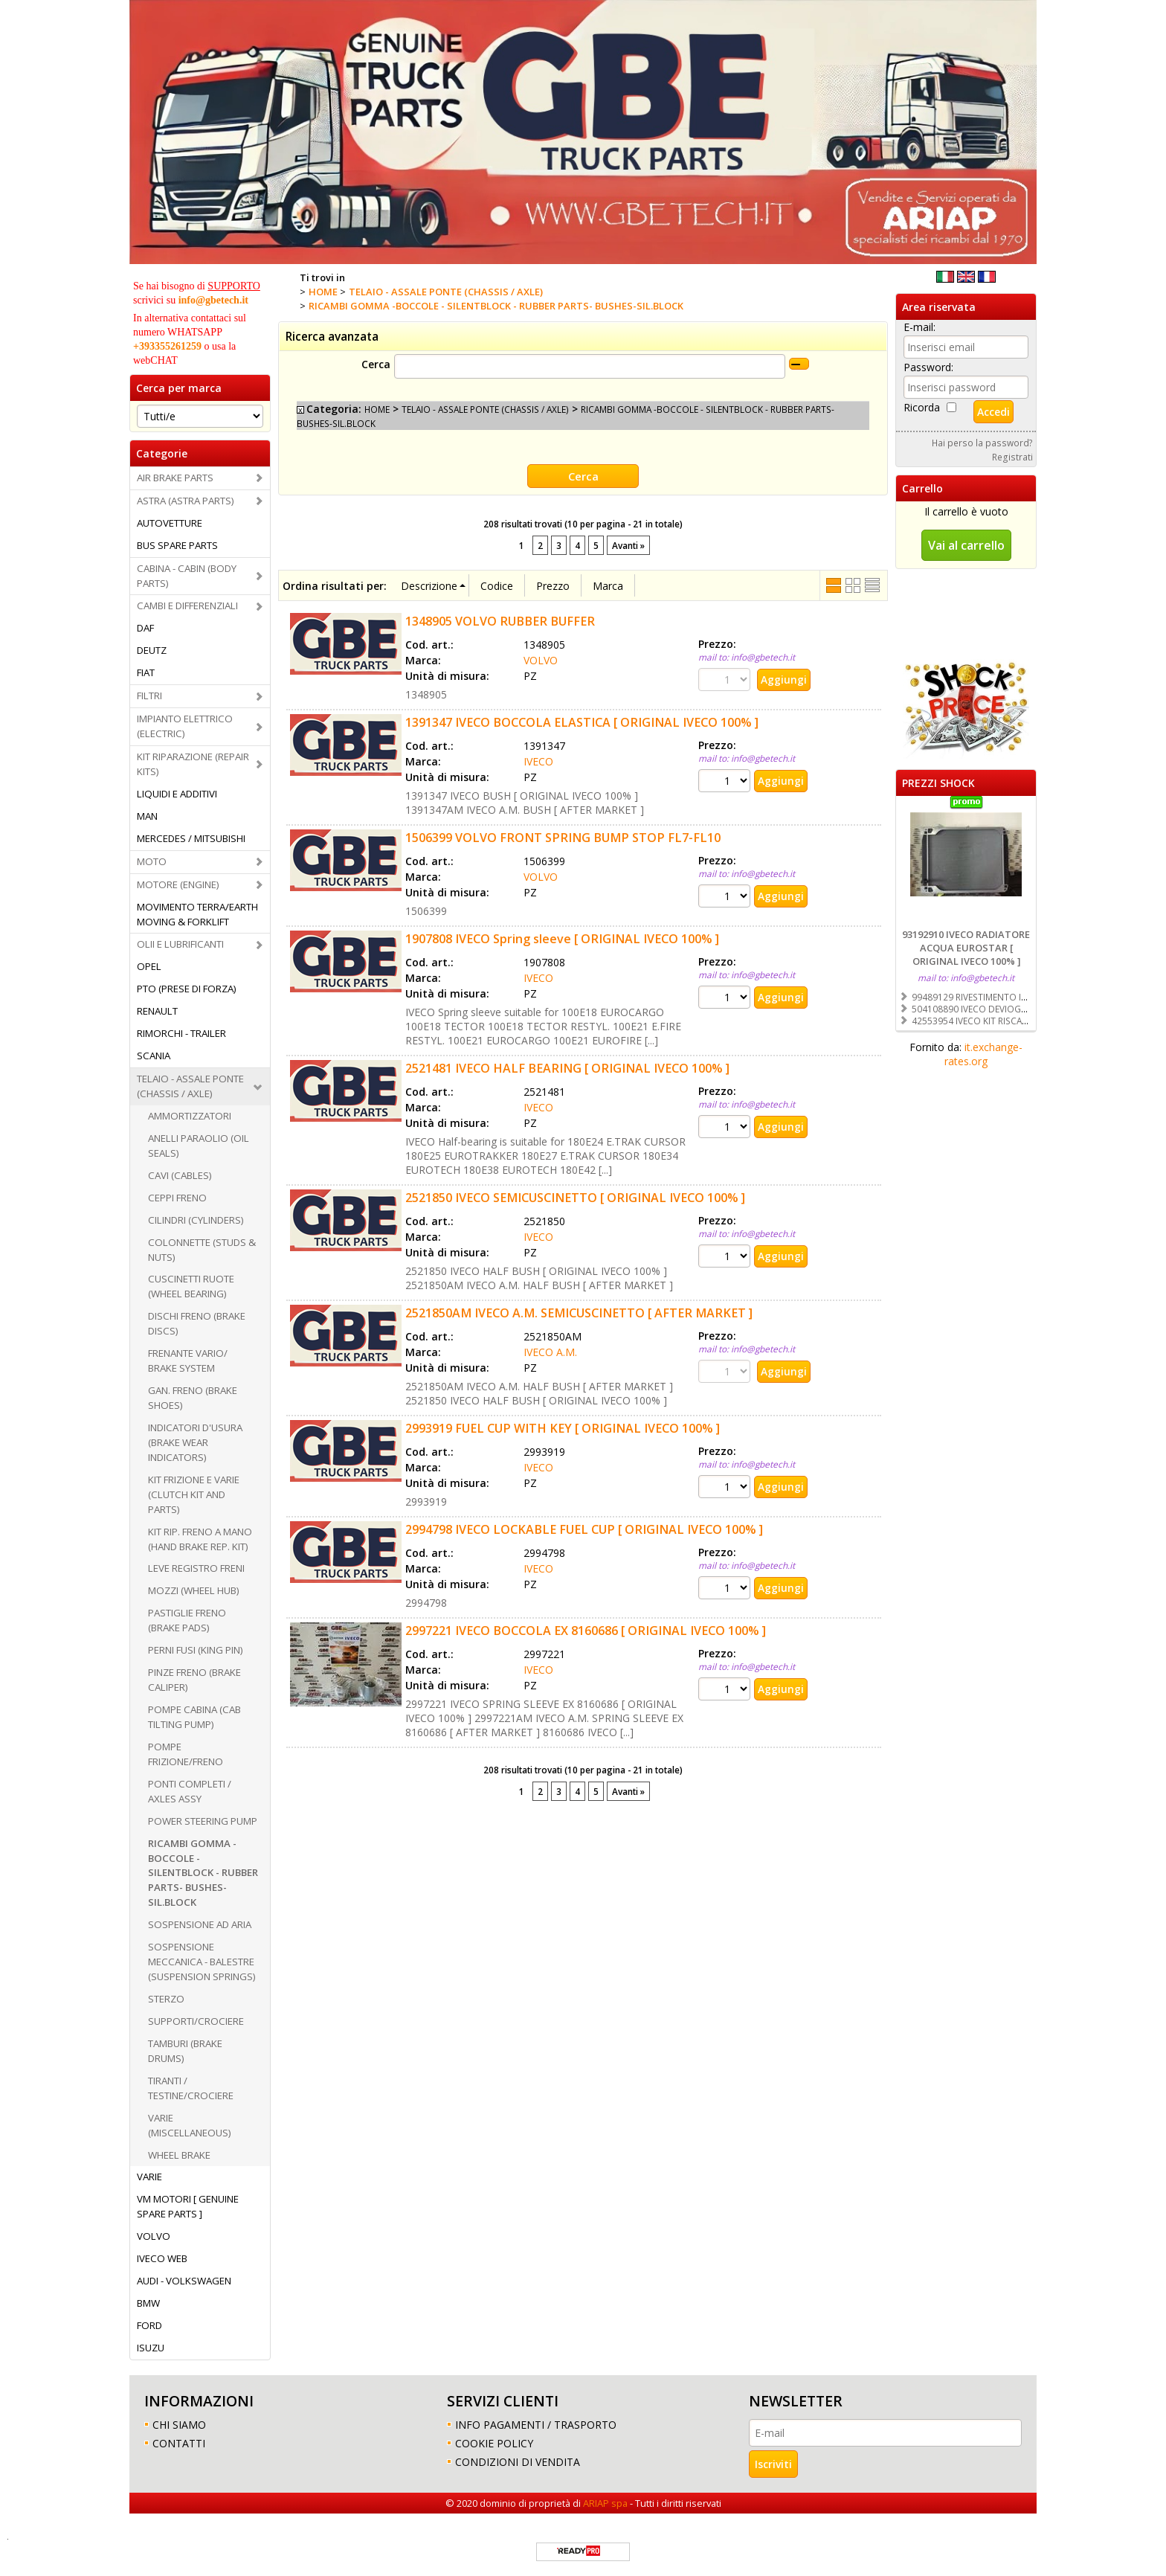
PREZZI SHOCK (938, 783)
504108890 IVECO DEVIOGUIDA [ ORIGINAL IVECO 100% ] (1029, 1009)
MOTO (152, 861)
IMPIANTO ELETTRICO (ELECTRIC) (185, 726)
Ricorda (922, 407)
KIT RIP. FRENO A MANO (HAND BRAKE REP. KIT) (200, 1539)
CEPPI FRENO (177, 1197)
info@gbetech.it (213, 300)
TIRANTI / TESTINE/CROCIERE (190, 2088)
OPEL (149, 966)
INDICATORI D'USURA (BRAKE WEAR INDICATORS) (195, 1442)
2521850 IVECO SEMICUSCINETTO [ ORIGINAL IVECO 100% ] (575, 1197)
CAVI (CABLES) (180, 1175)
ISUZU (150, 2347)
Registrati (1012, 457)
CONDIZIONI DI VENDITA (517, 2462)
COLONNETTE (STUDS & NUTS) (202, 1250)
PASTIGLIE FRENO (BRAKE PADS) (187, 1620)
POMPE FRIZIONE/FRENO (185, 1754)
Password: (928, 367)
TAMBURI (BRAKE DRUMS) (185, 2051)
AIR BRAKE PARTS (175, 477)
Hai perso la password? (982, 443)
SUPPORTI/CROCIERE (196, 2021)
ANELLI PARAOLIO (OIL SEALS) (198, 1145)
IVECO (538, 761)
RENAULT (157, 1011)
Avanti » (628, 544)
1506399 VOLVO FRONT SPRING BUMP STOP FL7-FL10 (563, 837)
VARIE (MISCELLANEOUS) (189, 2125)
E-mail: (919, 327)
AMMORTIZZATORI (189, 1115)
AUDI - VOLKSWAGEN (184, 2280)
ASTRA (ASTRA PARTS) (185, 500)
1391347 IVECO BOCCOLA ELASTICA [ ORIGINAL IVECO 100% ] (581, 721)
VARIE (149, 2176)
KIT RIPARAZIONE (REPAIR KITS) (193, 764)
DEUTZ (152, 650)
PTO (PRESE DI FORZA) (186, 988)
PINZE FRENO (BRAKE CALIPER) (194, 1680)
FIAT (146, 672)
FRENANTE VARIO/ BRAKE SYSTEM (188, 1360)
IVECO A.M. (550, 1351)
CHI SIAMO (179, 2425)
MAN (147, 816)
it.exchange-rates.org (983, 1054)
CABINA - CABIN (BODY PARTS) (186, 576)
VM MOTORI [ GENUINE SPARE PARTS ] (188, 2206)
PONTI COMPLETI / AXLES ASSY (189, 1791)
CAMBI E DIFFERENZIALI (187, 605)
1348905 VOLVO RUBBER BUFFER (500, 620)
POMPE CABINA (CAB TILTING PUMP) (194, 1717)
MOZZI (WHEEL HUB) (193, 1590)
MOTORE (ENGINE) (178, 884)
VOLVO (153, 2236)
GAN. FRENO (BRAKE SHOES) (192, 1398)
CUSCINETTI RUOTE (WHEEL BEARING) (191, 1286)
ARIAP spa (605, 2503)
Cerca (375, 364)
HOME (377, 409)
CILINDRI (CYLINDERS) (196, 1220)
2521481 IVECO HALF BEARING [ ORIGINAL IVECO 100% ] (567, 1067)
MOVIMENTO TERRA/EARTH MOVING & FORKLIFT (197, 914)
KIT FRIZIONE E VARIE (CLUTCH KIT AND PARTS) (193, 1494)
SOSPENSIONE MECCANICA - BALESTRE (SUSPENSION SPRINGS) (202, 1961)
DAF (145, 628)
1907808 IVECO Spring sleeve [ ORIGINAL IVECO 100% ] (562, 938)
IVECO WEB (162, 2258)
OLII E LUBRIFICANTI (180, 944)
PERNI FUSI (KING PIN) (195, 1650)
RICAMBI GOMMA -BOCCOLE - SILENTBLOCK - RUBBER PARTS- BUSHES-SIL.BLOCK (203, 1873)
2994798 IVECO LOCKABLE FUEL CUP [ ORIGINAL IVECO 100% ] (584, 1528)
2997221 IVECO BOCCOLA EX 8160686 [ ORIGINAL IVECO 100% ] (585, 1630)
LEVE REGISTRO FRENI (196, 1568)
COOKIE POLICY (494, 2443)
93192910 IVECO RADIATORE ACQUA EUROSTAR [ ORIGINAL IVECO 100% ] (966, 948)
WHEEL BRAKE (179, 2155)
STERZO (166, 1998)
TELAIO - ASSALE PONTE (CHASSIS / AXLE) (190, 1086)
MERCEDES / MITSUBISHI (191, 838)
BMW (148, 2303)
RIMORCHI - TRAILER (181, 1033)
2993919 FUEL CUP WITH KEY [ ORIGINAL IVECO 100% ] (562, 1427)
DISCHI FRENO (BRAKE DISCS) (196, 1323)
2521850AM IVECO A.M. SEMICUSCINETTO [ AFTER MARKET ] (579, 1312)
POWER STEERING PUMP (202, 1821)
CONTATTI (178, 2443)
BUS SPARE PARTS (177, 545)
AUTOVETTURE (169, 523)
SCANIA (153, 1055)
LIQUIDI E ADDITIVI (177, 793)
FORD (149, 2325)
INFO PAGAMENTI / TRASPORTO (535, 2425)
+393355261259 (167, 346)
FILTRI (149, 695)
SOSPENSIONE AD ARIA (199, 1924)
